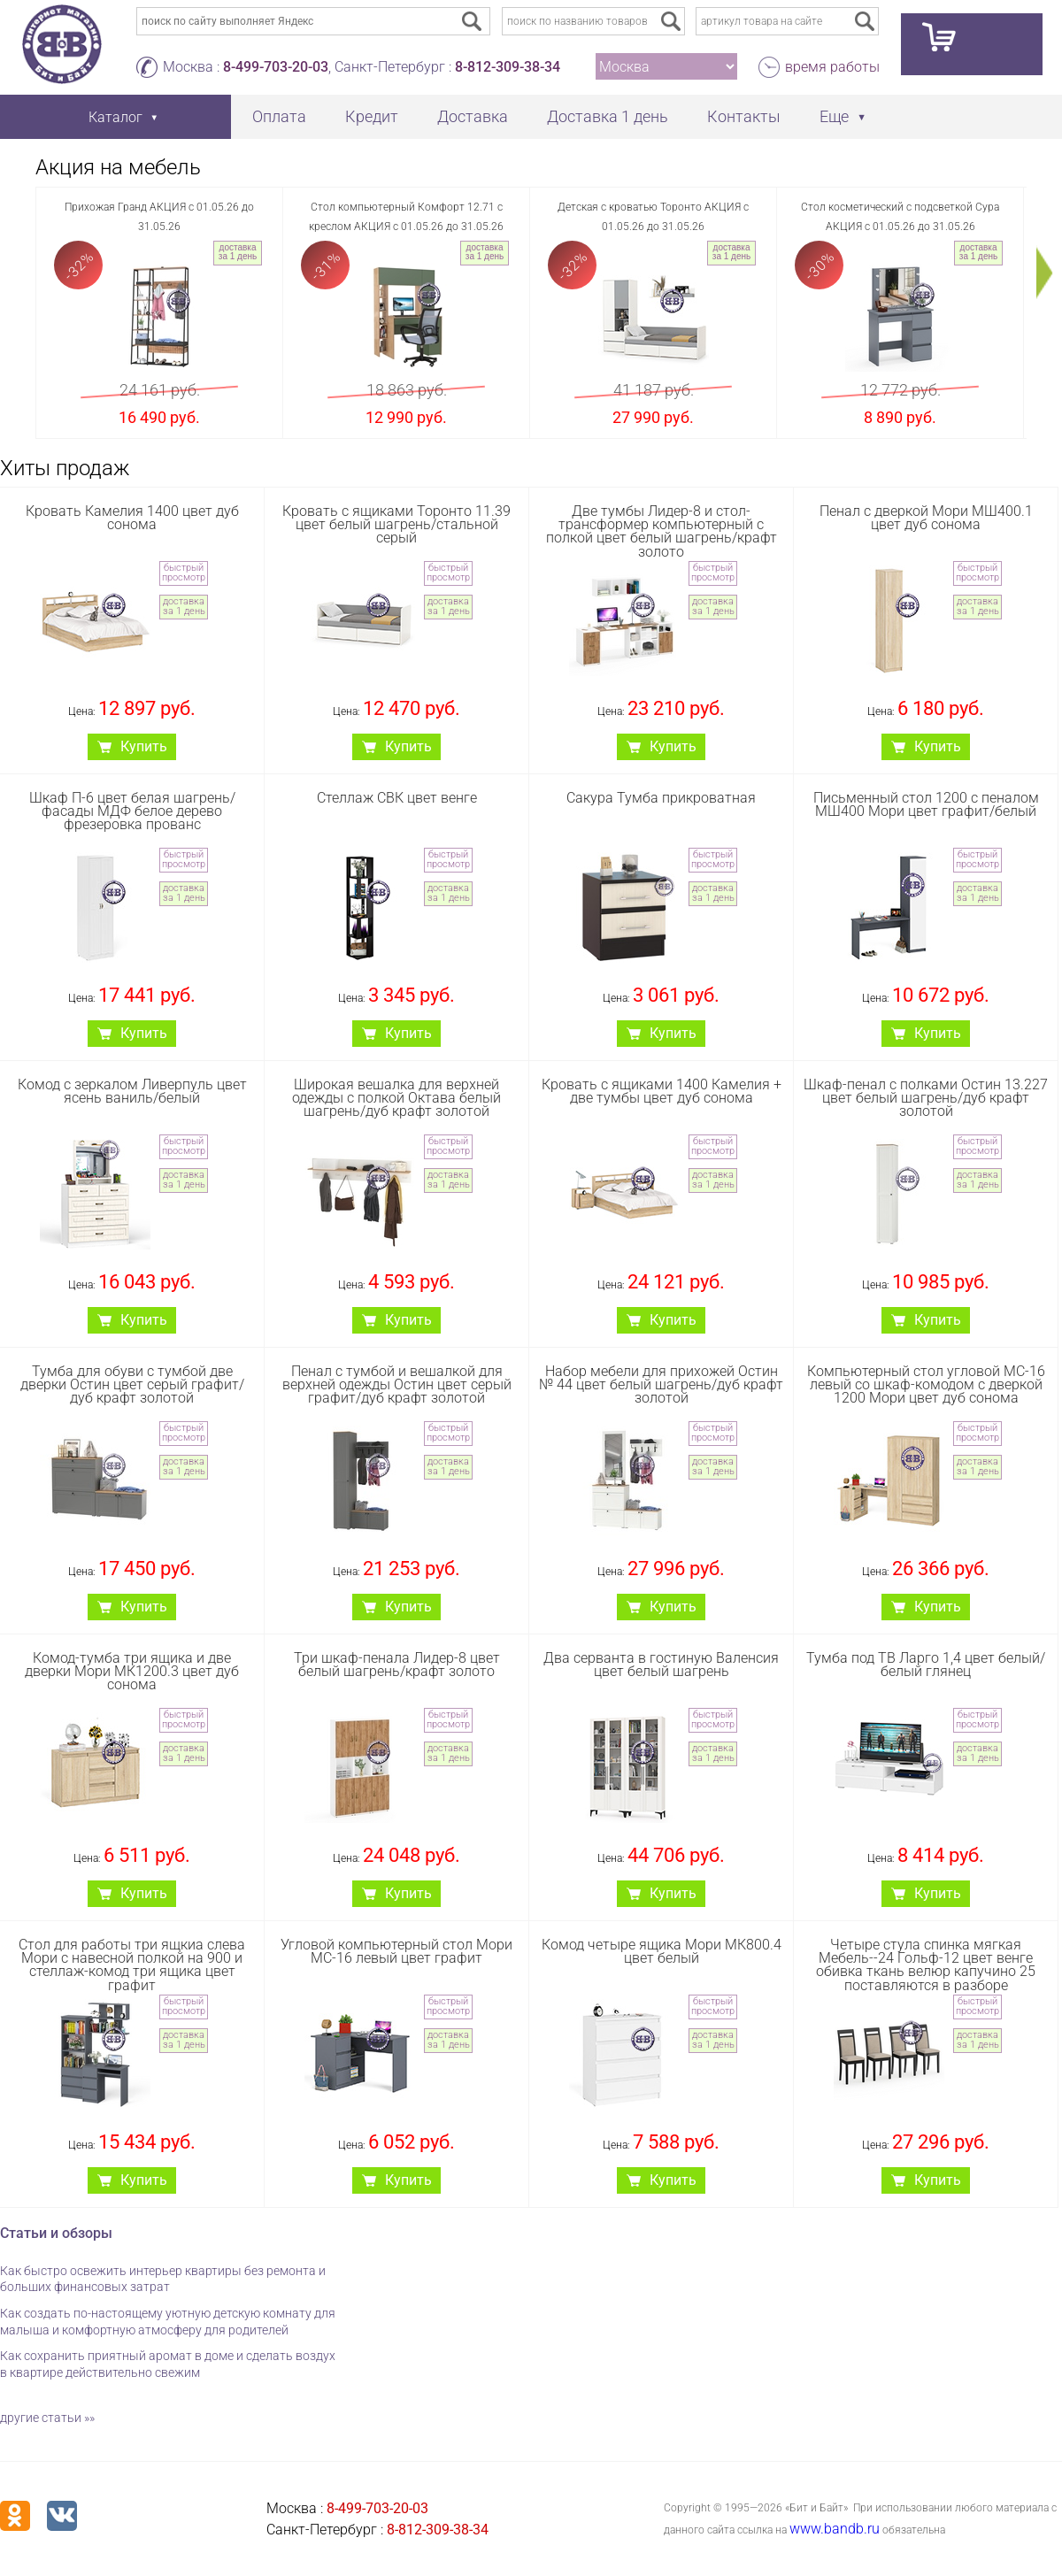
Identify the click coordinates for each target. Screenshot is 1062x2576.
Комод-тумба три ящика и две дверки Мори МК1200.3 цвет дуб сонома (132, 1671)
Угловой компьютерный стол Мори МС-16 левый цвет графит (396, 1951)
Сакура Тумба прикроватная (661, 797)
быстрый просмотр (183, 572)
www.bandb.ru (834, 2528)
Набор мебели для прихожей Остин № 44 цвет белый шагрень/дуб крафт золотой (661, 1384)
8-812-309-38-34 (507, 66)
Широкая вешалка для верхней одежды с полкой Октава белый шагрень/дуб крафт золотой (396, 1097)
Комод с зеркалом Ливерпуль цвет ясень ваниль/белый (132, 1091)
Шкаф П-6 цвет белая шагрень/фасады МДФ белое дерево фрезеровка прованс (132, 811)
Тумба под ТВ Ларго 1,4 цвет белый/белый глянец (925, 1664)
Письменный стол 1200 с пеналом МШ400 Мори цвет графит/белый (926, 804)
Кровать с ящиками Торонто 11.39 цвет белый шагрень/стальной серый (396, 524)
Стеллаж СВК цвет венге (397, 797)
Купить (143, 746)
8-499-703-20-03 (275, 66)
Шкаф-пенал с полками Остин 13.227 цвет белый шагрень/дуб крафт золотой (926, 1097)
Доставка (472, 116)
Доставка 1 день (607, 116)
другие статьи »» (47, 2418)
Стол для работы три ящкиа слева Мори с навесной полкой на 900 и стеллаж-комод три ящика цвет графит (132, 1965)
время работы (832, 66)
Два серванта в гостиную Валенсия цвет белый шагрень (661, 1664)
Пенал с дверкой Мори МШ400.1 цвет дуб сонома (926, 518)
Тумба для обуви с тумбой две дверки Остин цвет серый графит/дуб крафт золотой (132, 1384)
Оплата (279, 116)
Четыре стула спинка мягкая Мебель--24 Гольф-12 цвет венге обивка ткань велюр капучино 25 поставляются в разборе (925, 1965)
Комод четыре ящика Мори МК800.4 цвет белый (661, 1951)
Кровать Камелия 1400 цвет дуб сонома (132, 518)
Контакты (744, 116)
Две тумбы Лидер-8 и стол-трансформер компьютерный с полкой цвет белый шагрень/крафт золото (661, 531)
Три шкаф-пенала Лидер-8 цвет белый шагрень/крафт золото (397, 1664)
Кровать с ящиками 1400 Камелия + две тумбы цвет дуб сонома (661, 1091)
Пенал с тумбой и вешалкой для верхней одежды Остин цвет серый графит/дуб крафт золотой (397, 1384)
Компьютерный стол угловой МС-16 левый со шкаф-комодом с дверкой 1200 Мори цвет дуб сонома (926, 1384)
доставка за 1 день (238, 251)
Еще (834, 116)
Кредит (371, 116)
